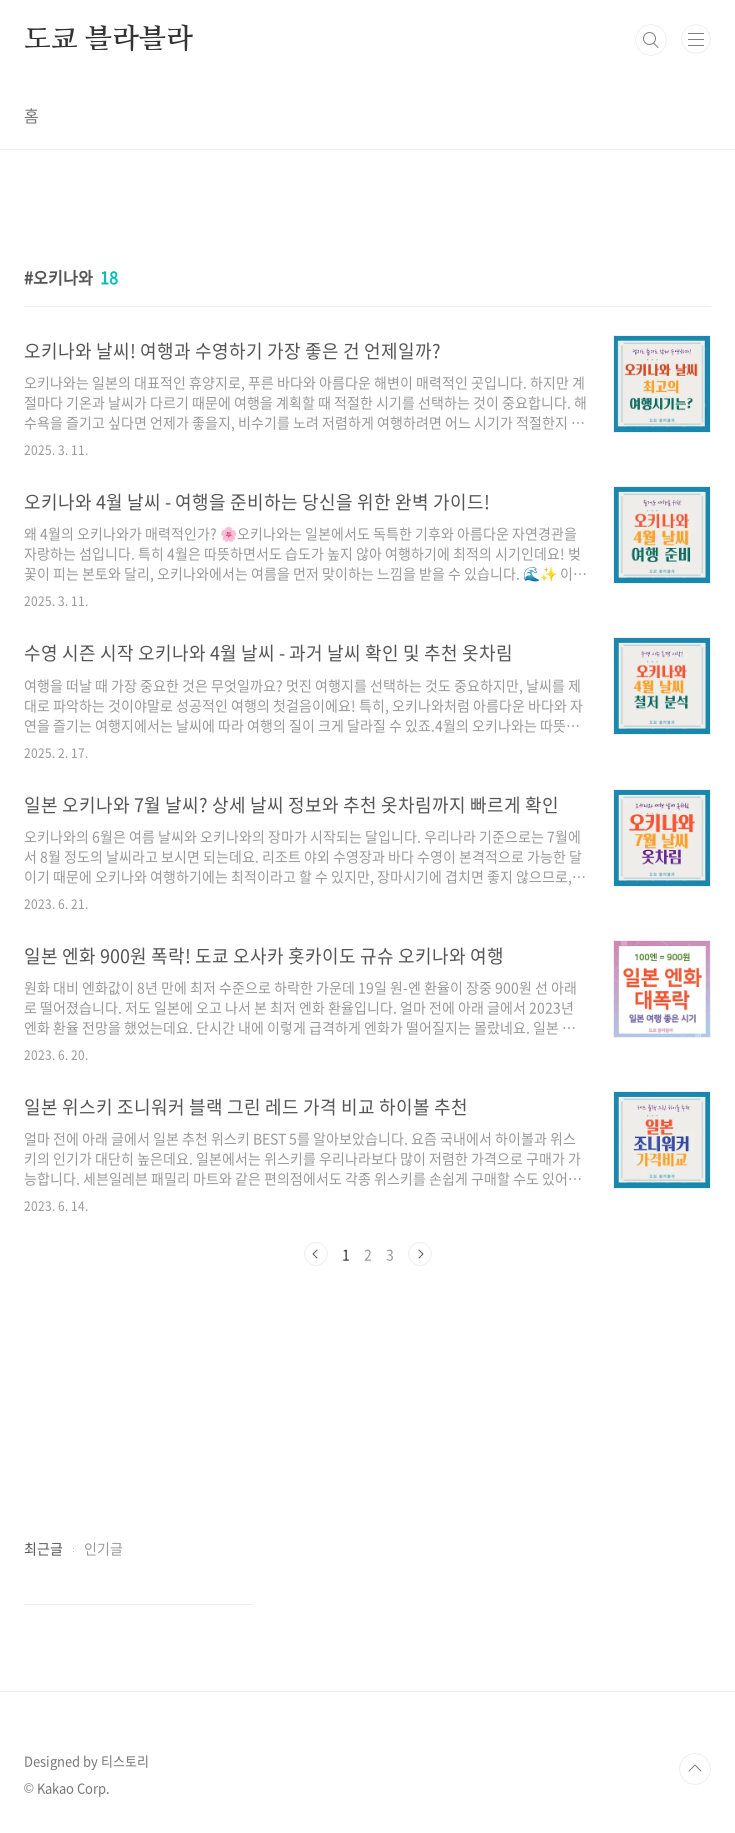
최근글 (43, 1548)
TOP (695, 1769)
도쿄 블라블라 (108, 40)
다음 (420, 1254)
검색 (651, 40)
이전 (316, 1254)
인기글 (103, 1548)
